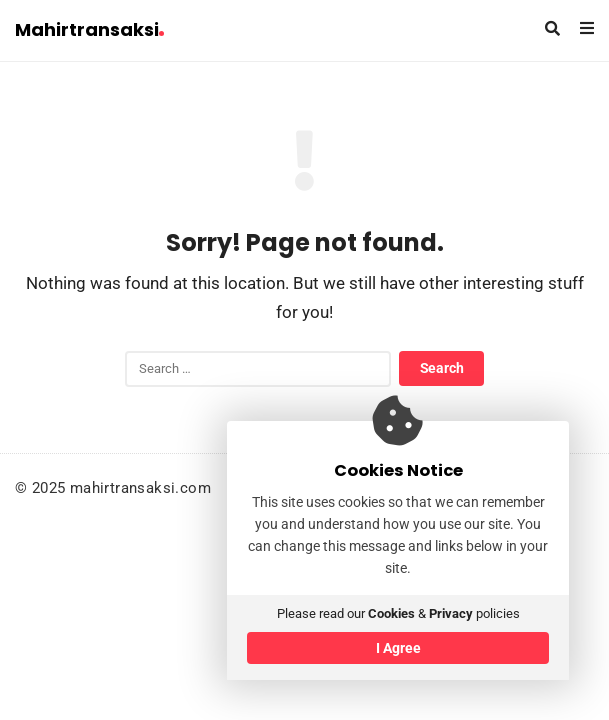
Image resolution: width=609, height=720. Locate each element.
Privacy (451, 613)
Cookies (391, 613)
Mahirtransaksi (89, 29)
